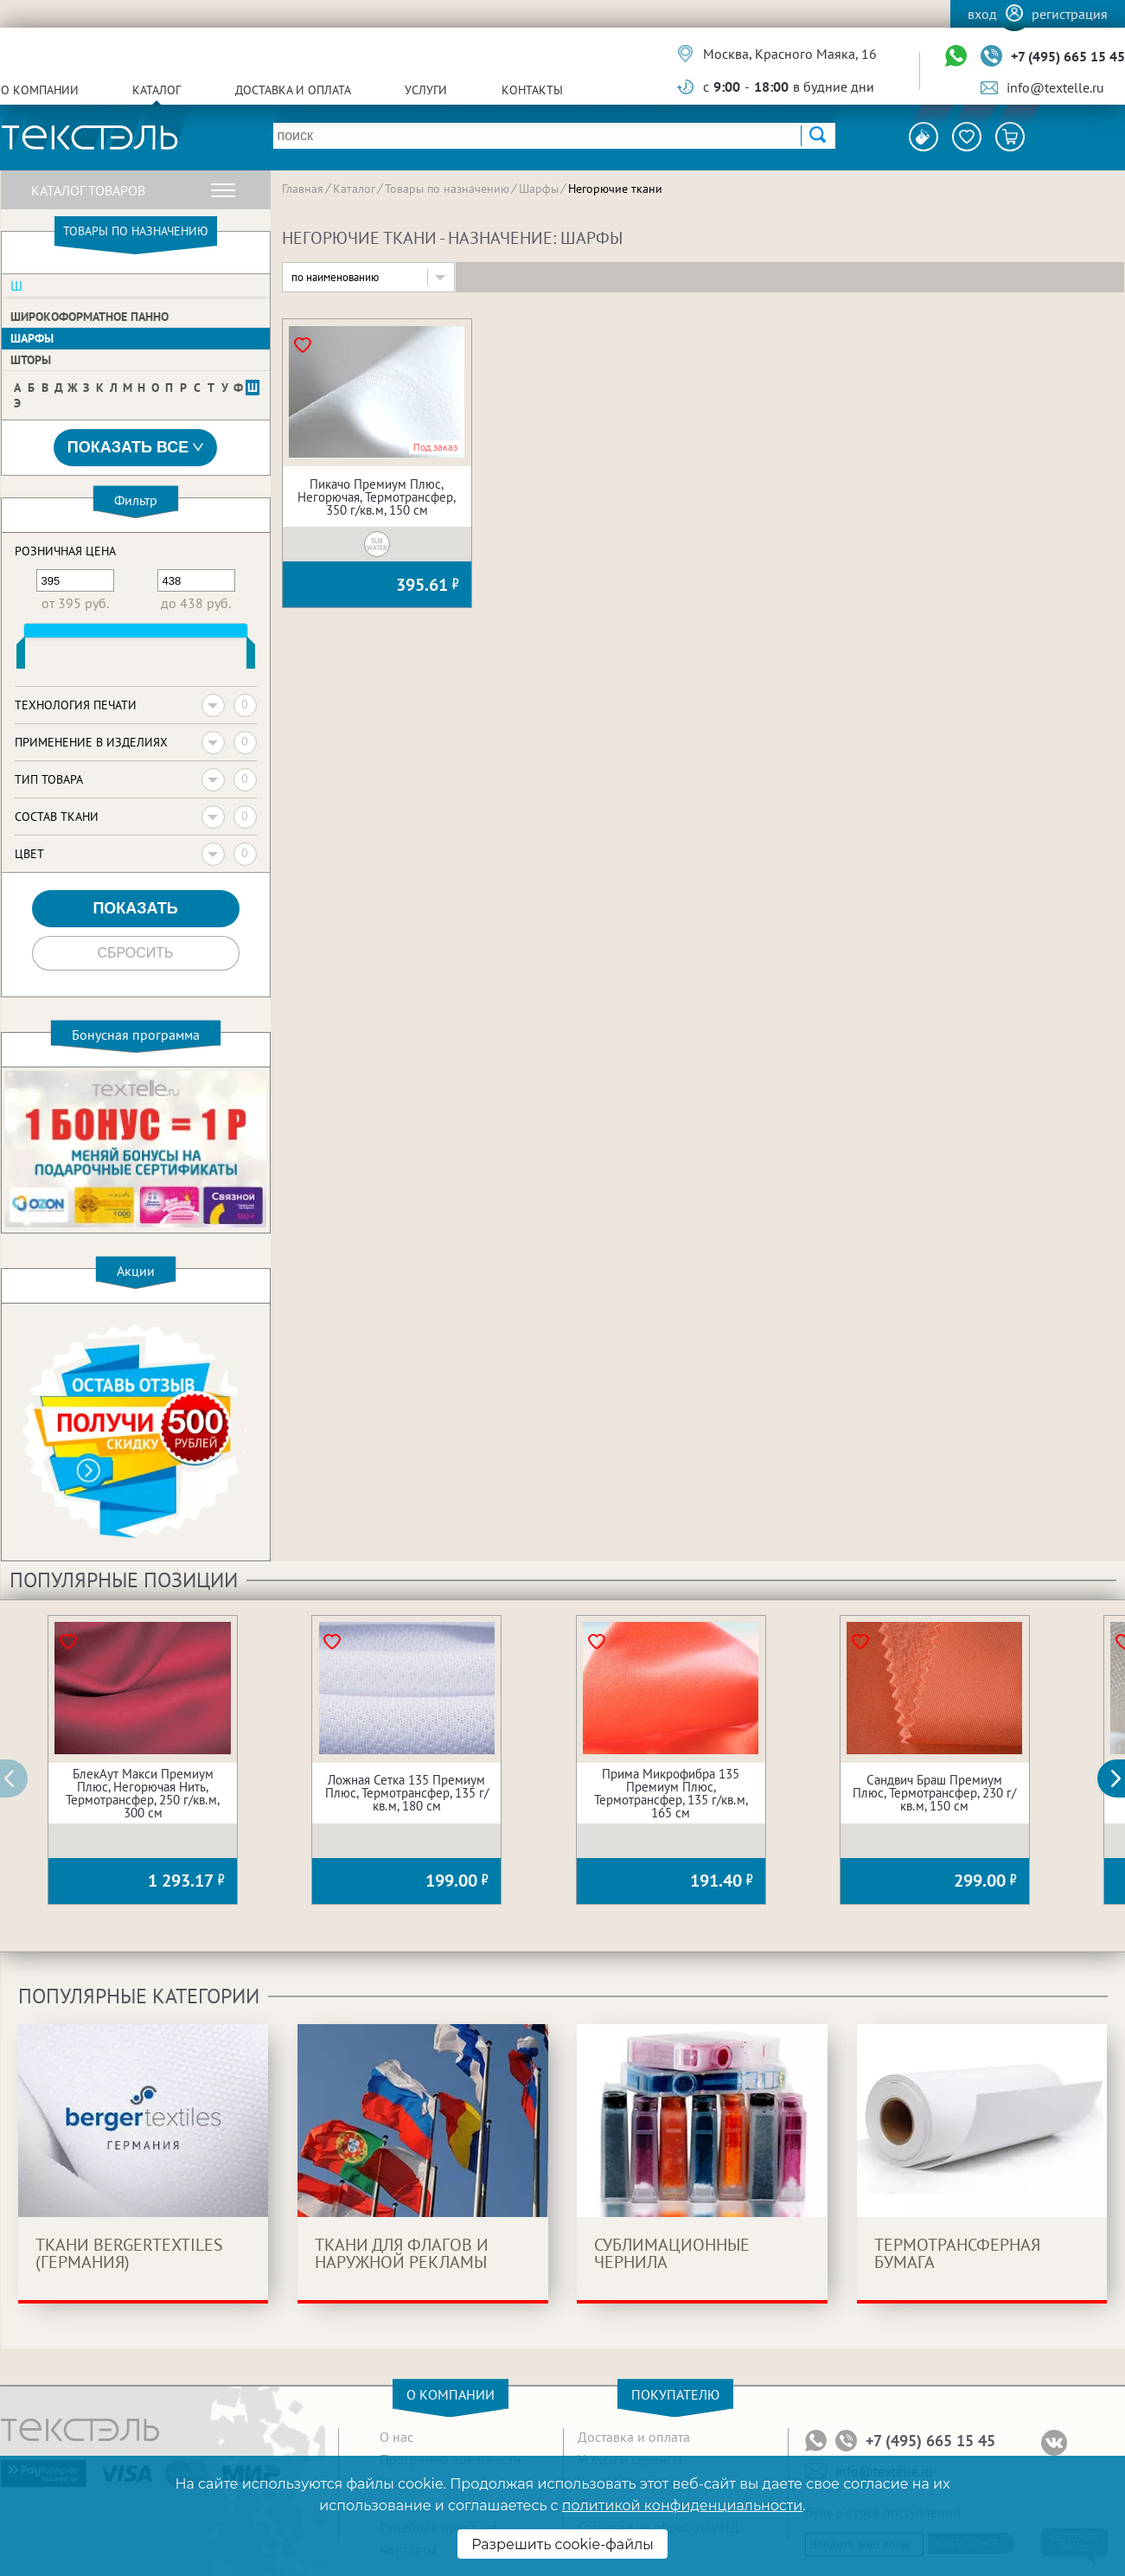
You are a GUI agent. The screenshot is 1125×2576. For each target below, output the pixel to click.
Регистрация (1070, 14)
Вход (982, 14)
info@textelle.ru (1055, 87)
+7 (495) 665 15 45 (1068, 56)
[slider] (20, 656)
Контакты (532, 90)
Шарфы (32, 338)
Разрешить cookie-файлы (562, 2544)
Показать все (135, 448)
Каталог (156, 90)
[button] (1120, 1778)
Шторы (30, 360)
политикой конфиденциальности (682, 2505)
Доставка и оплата (293, 90)
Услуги (426, 90)
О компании (40, 90)
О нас (396, 2436)
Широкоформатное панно (89, 316)
